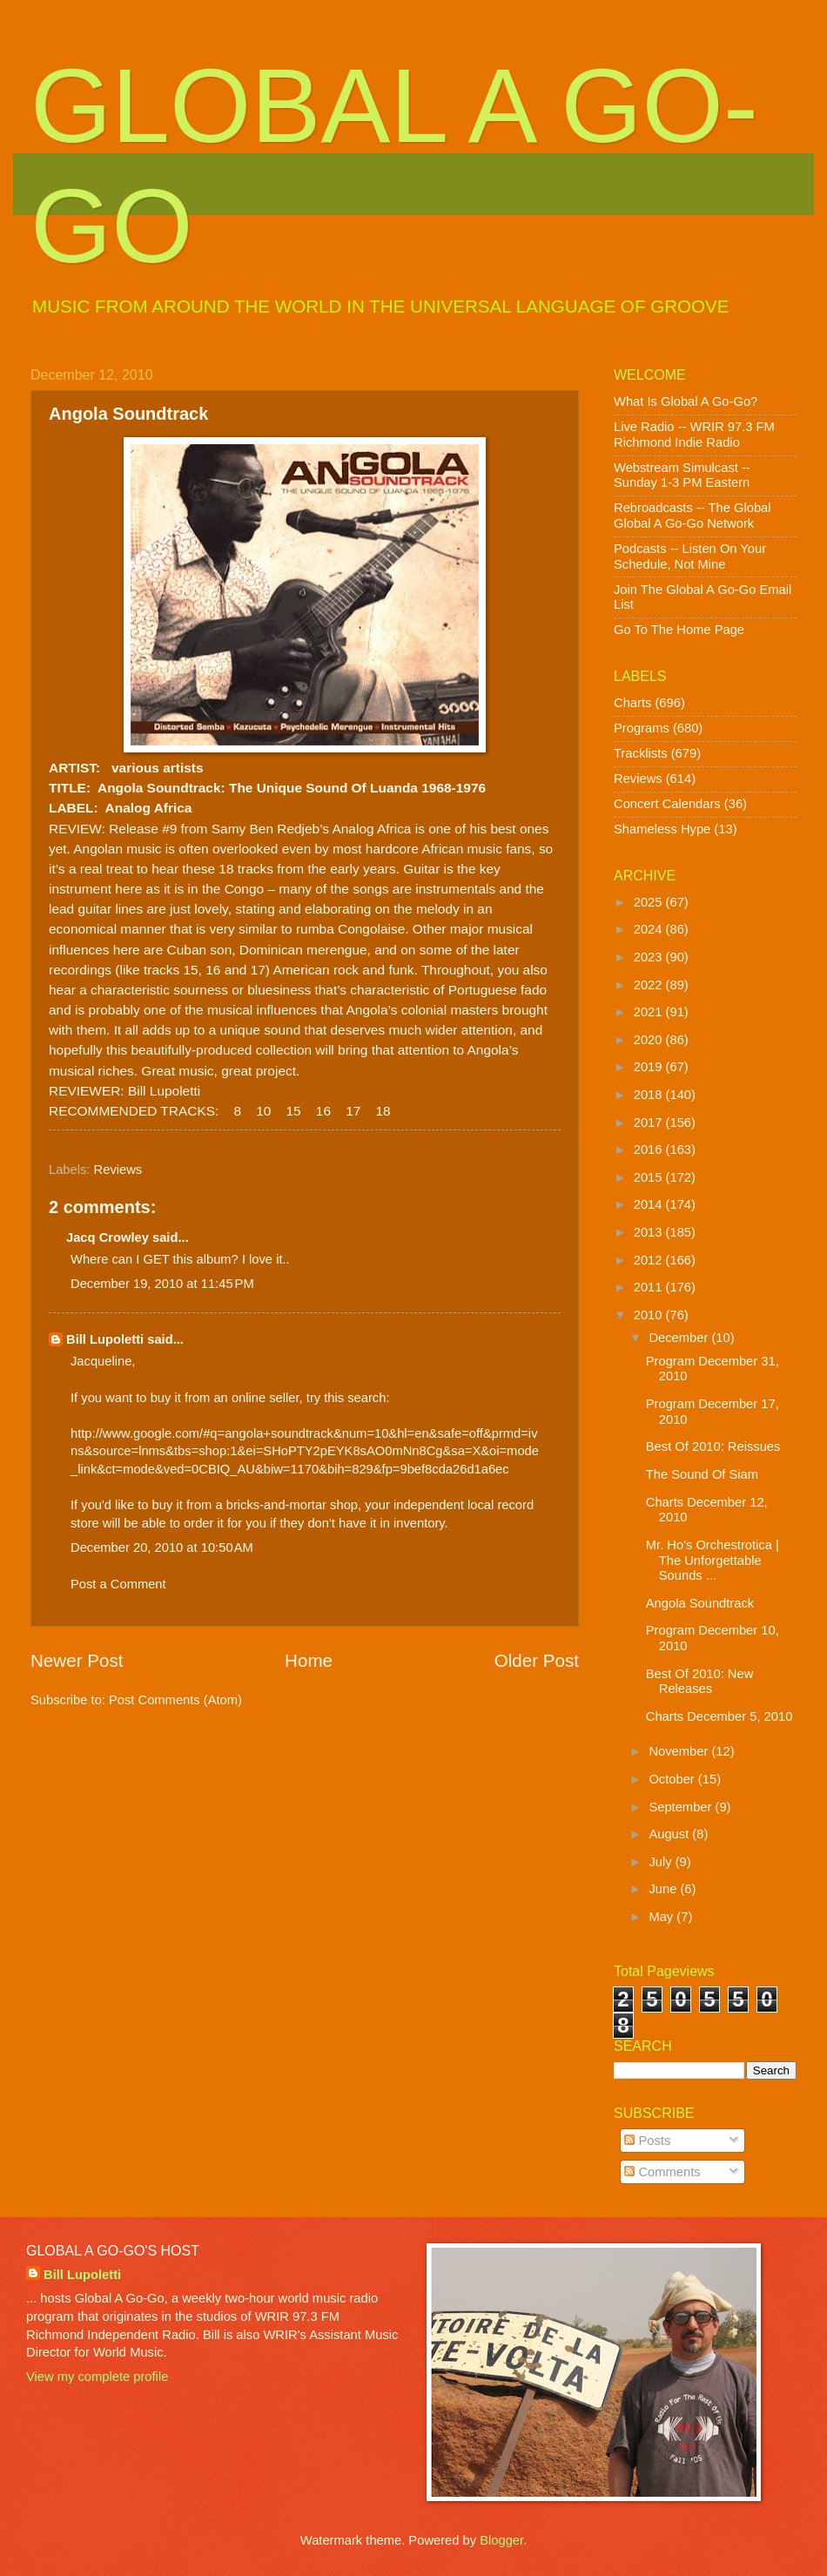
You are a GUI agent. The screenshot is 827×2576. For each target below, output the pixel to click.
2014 (650, 1204)
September (682, 1807)
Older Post (536, 1660)
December (680, 1338)
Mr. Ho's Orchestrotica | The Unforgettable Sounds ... (712, 1560)
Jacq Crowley (107, 1237)
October (673, 1779)
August (670, 1834)
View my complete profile (97, 2377)
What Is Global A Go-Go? (685, 401)
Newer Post (76, 1660)
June (664, 1889)
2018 (650, 1095)
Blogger (501, 2540)
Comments (662, 2172)
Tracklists (641, 753)
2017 (650, 1123)
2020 (650, 1040)
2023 (650, 957)
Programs (641, 728)
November (680, 1751)
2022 (650, 985)
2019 (650, 1067)
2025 (650, 902)
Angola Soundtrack (700, 1603)
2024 (650, 929)
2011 (650, 1287)
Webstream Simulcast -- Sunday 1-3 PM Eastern (682, 475)
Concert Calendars (667, 804)
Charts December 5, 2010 (719, 1716)
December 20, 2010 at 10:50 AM (162, 1547)
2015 (650, 1177)
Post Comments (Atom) (175, 1700)
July (662, 1862)
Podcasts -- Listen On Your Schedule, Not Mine (690, 556)
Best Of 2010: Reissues (713, 1446)
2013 (650, 1232)
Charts (632, 703)
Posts (647, 2141)
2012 (650, 1260)
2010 (650, 1315)
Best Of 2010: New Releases (700, 1681)
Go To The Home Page (679, 630)
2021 (650, 1012)
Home (309, 1660)
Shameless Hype (662, 829)
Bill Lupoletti (105, 1339)
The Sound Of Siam (702, 1474)
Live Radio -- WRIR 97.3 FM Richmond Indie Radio (694, 434)
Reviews (118, 1170)
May (662, 1917)
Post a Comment (118, 1584)
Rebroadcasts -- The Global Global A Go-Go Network (692, 515)
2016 (650, 1150)
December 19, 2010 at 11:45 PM (162, 1284)
